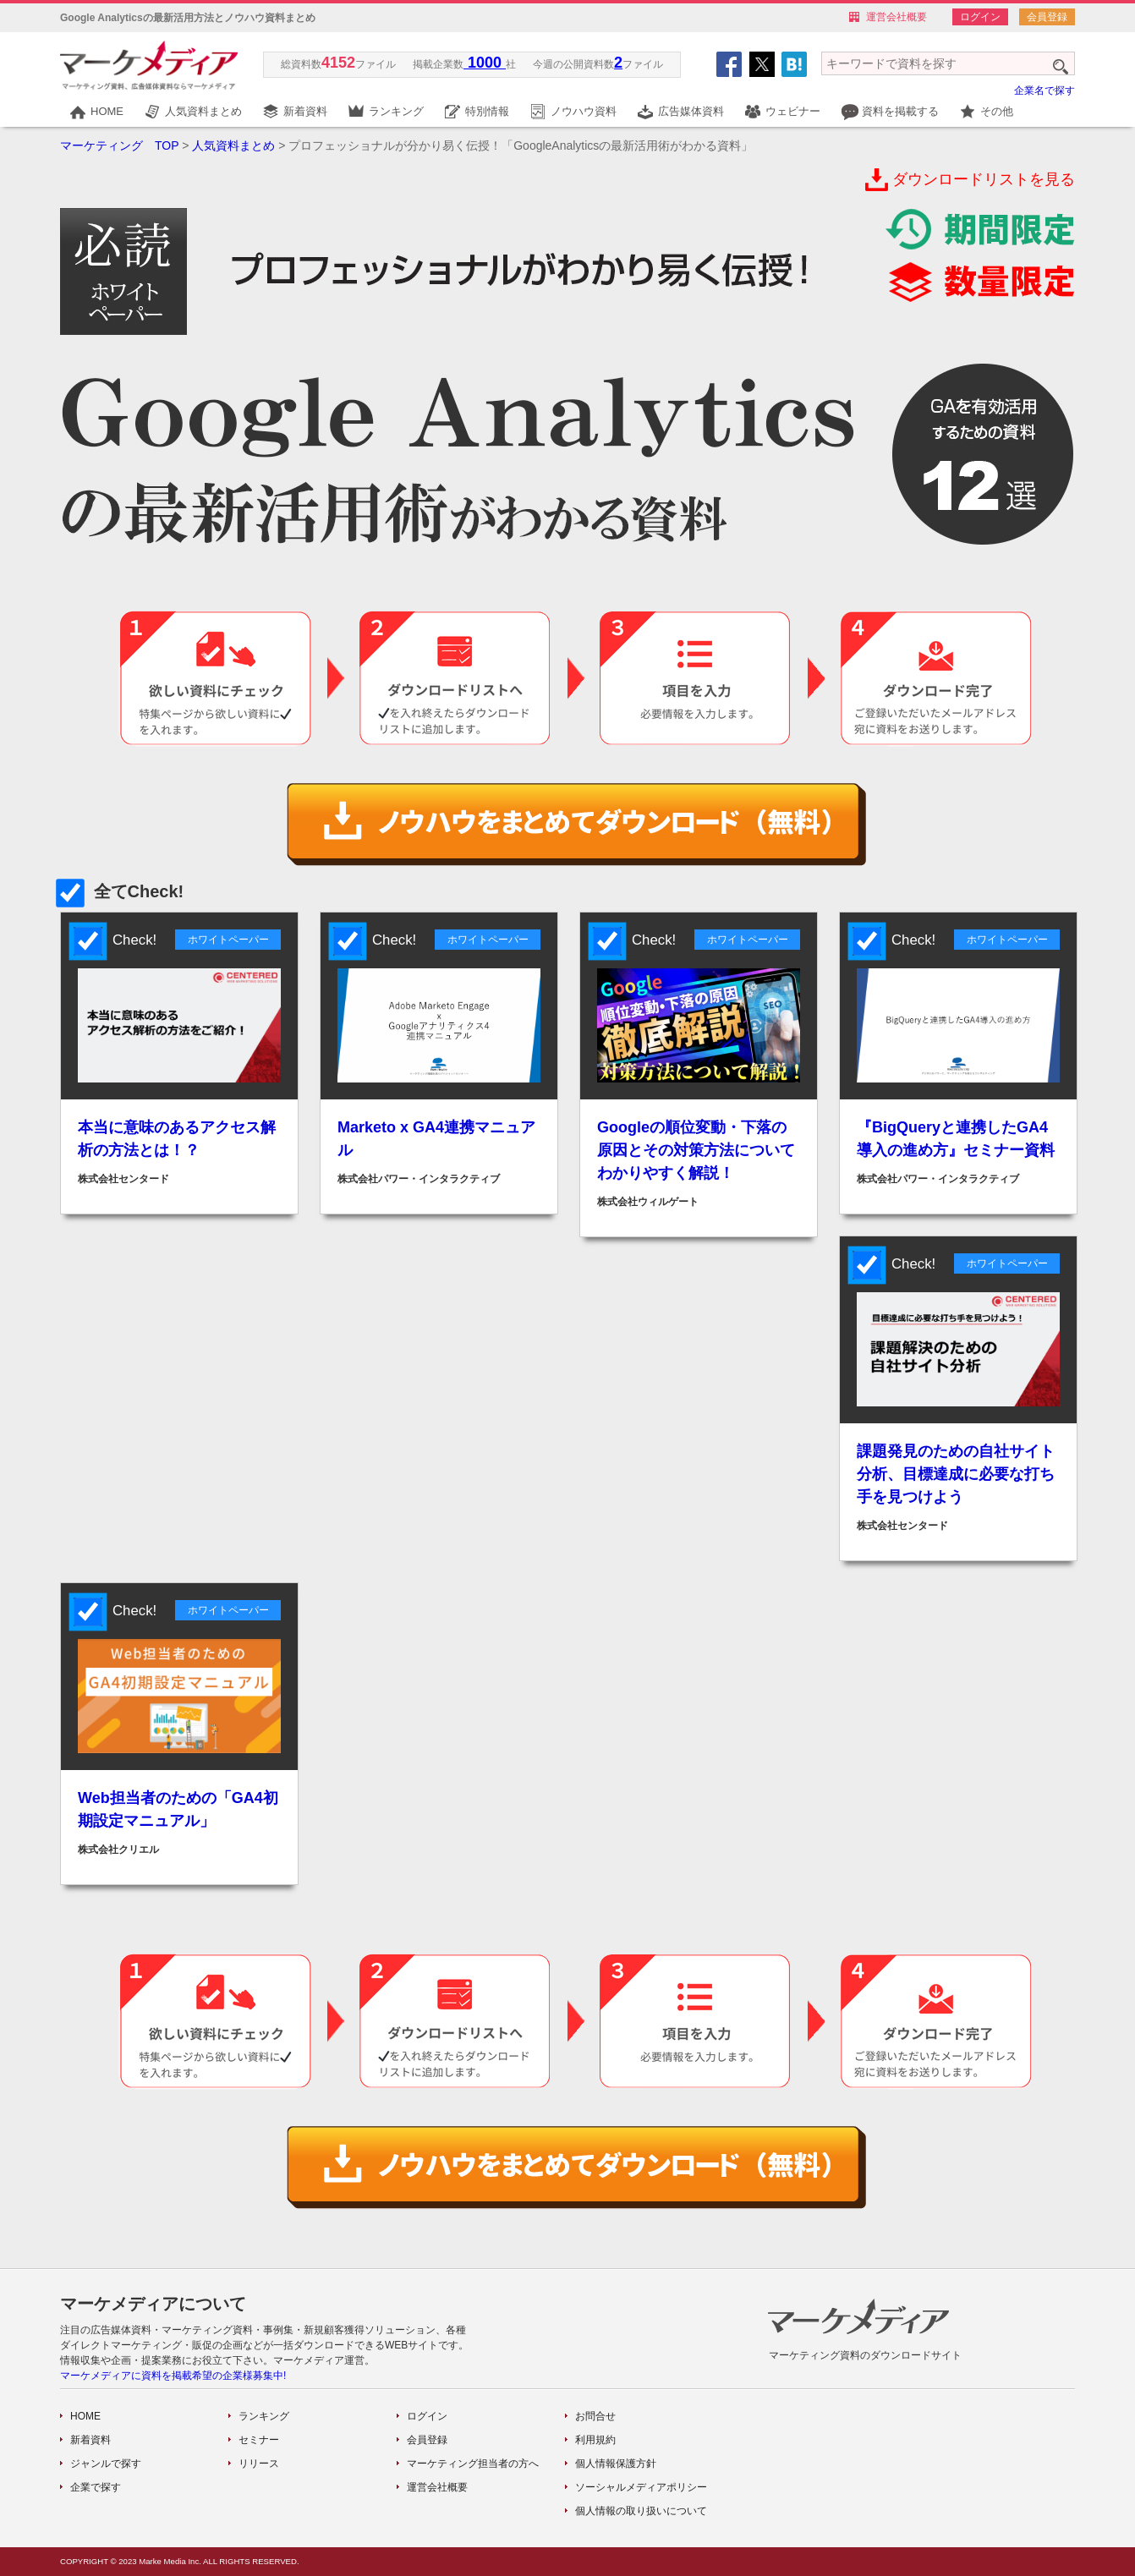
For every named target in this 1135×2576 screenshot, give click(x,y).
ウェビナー (792, 111)
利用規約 (595, 2440)
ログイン (980, 17)
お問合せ (595, 2416)
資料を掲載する (900, 111)
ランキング (396, 111)
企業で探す (95, 2487)
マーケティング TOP (119, 145)
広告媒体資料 (691, 111)
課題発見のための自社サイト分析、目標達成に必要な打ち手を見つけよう (956, 1474)
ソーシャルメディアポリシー (641, 2487)
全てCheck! (122, 891)
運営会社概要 (896, 17)
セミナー (259, 2440)
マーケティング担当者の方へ (473, 2463)
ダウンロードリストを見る (983, 179)
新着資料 (305, 111)
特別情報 (487, 111)
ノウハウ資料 (584, 111)
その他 (996, 111)
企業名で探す (1044, 90)
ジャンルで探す (105, 2463)
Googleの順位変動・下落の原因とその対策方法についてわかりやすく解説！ (696, 1150)
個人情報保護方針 (615, 2463)
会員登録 (1047, 17)
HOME (106, 111)
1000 (484, 62)
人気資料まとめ (203, 111)
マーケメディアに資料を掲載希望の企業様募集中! (173, 2375)
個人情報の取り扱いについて (641, 2511)
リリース (259, 2463)
